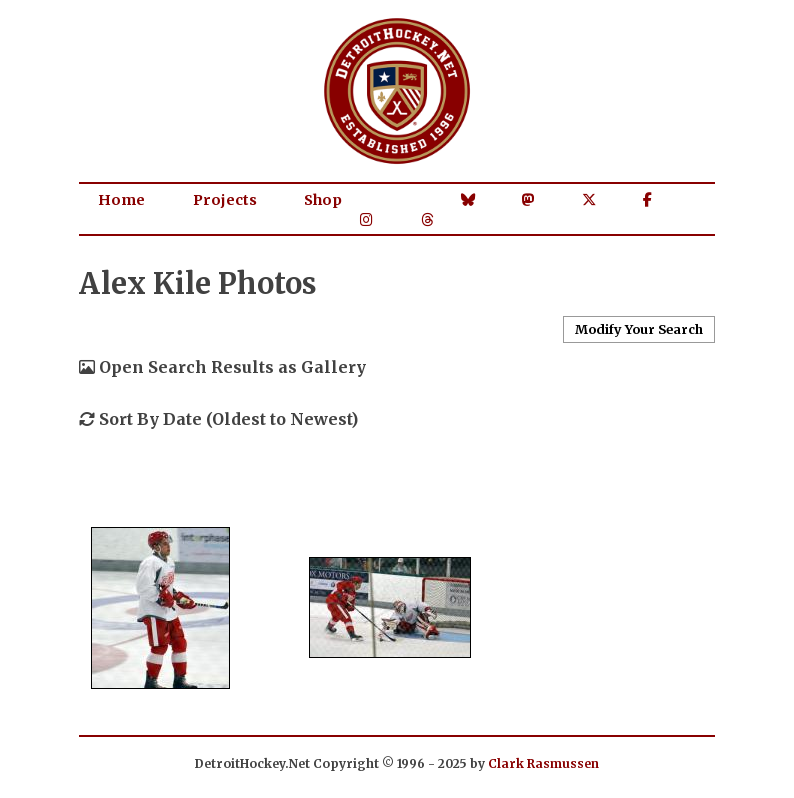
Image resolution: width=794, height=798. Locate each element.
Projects (225, 200)
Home (121, 200)
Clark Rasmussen (543, 763)
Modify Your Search (639, 329)
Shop (323, 200)
